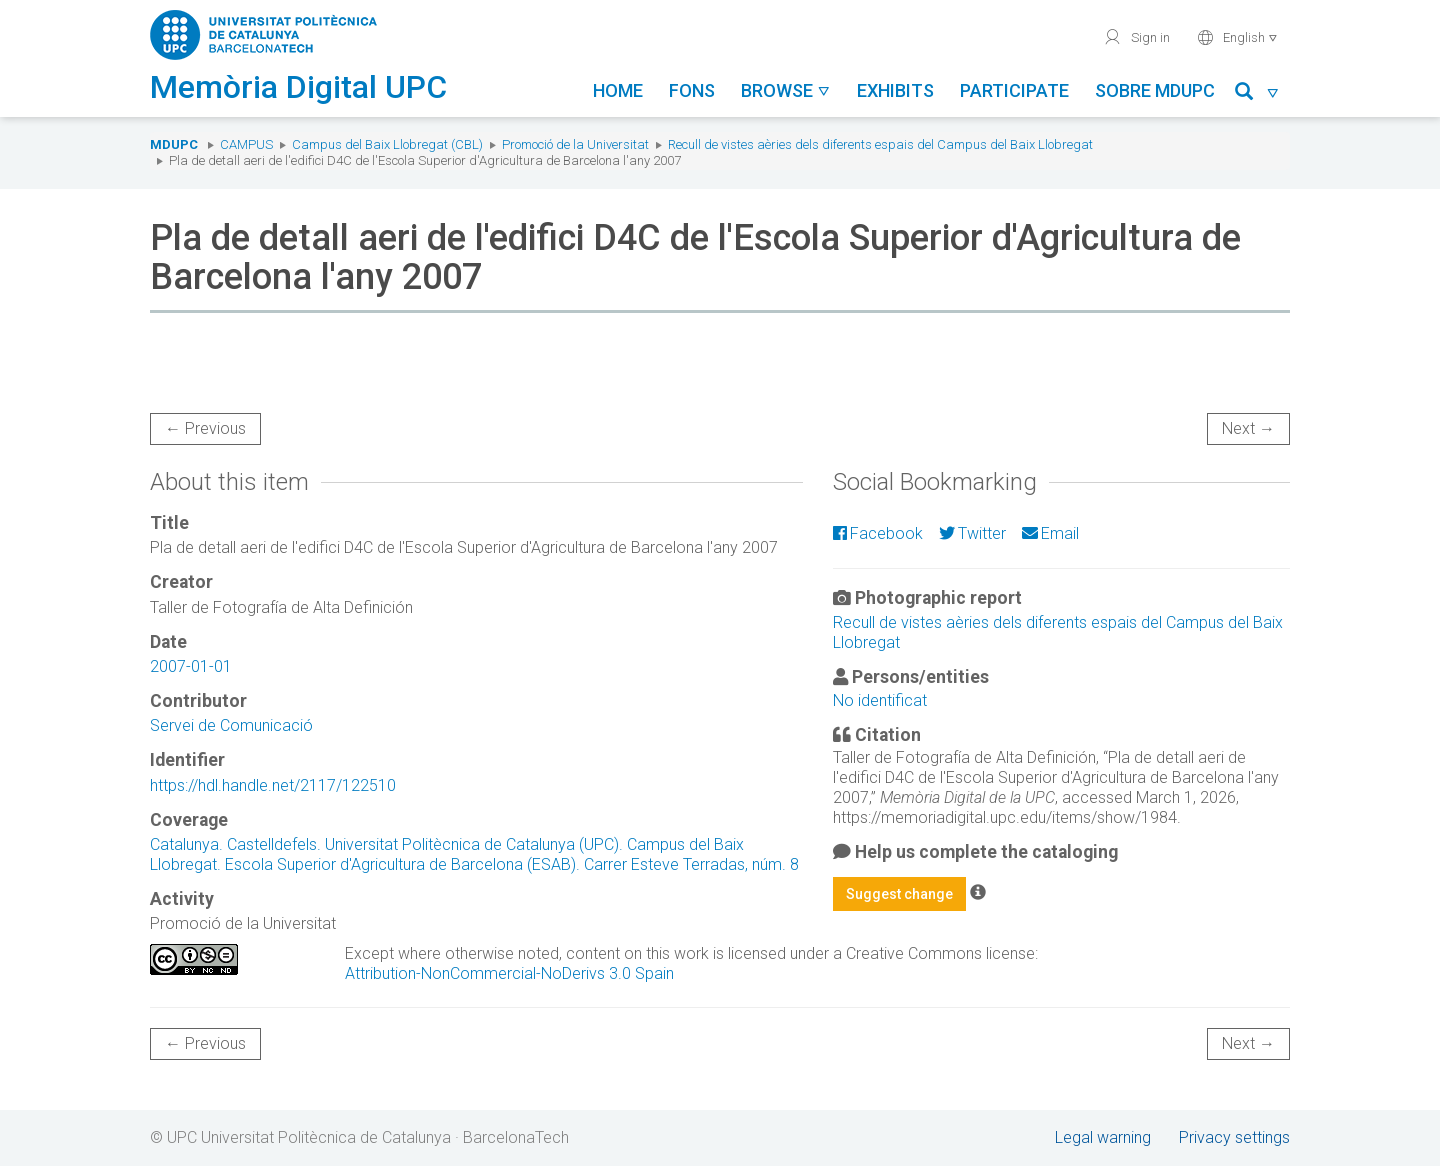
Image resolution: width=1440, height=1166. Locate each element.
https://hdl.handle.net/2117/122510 (273, 785)
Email (1050, 533)
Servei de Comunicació (231, 725)
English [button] (1237, 37)
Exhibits (895, 90)
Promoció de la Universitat (575, 144)
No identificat (880, 700)
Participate (1014, 90)
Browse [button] (786, 90)
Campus (246, 144)
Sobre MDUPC (1155, 90)
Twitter (972, 533)
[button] (1257, 94)
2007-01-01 (191, 666)
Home (618, 90)
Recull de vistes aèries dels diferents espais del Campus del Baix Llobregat (880, 144)
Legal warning (1103, 1137)
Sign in (1136, 37)
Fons (692, 90)
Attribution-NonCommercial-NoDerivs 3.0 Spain (509, 973)
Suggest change (899, 894)
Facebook (878, 533)
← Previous (205, 428)
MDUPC (174, 144)
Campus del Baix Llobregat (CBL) (387, 144)
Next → (1248, 428)
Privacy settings (1234, 1137)
